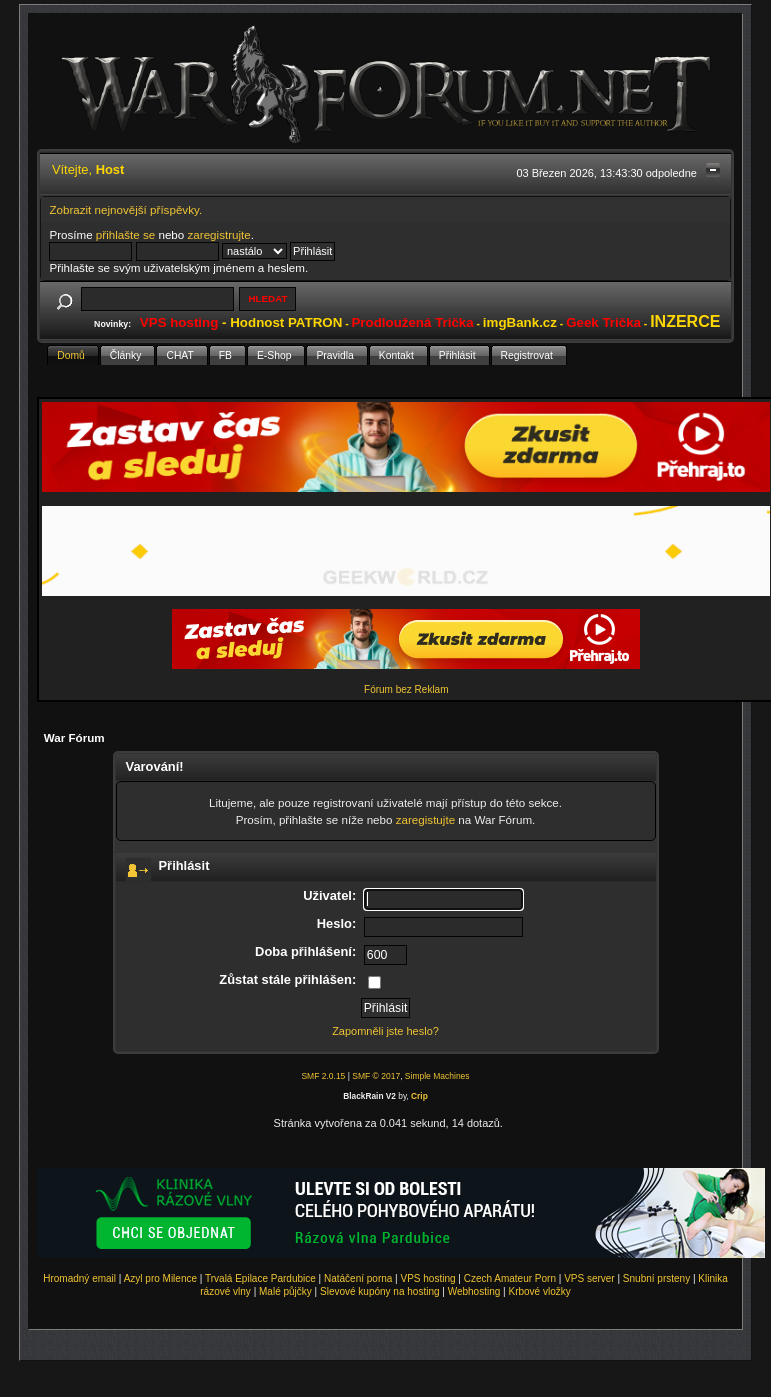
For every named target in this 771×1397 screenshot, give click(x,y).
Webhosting (474, 1291)
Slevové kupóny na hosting (380, 1291)
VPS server (589, 1278)
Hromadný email (79, 1278)
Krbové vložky (539, 1291)
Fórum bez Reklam (406, 689)
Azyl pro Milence (160, 1278)
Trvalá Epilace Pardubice (260, 1278)
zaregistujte (425, 819)
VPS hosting (428, 1278)
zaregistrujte (219, 234)
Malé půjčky (285, 1291)
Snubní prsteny (656, 1278)
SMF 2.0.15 (323, 1076)
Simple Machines (437, 1076)
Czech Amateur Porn (510, 1278)
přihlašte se (125, 234)
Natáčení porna (358, 1278)
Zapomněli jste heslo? (385, 1031)
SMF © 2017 (376, 1076)
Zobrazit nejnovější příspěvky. (125, 209)
